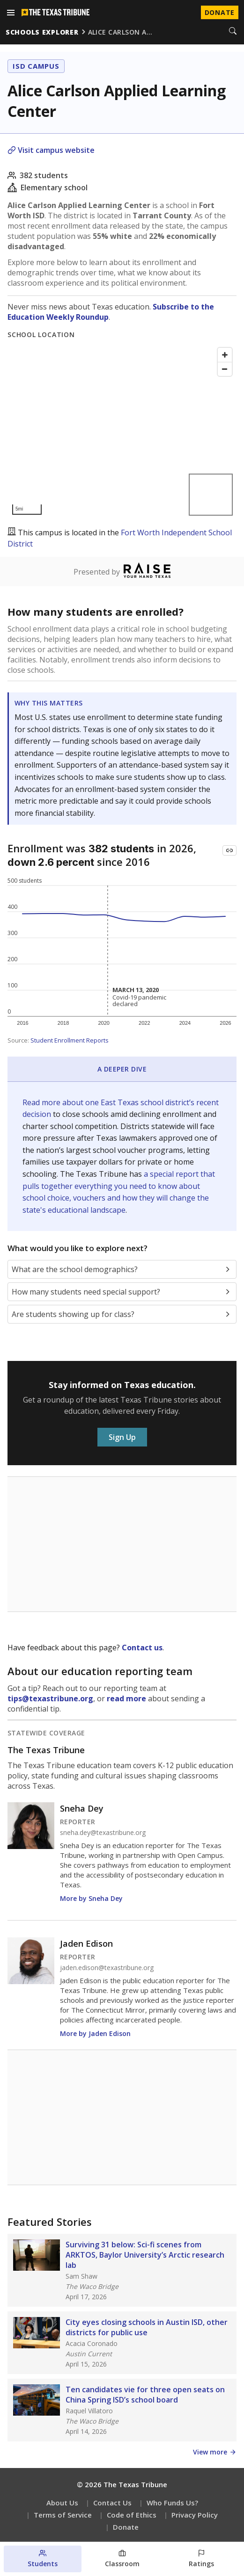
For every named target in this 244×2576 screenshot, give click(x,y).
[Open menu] (11, 12)
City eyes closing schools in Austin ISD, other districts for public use (147, 2327)
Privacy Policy (194, 2514)
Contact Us (112, 2502)
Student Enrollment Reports (69, 1040)
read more (126, 1698)
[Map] (122, 431)
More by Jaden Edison (95, 2033)
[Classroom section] (122, 2559)
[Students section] (42, 2559)
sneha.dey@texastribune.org (103, 1832)
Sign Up (122, 1437)
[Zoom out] (225, 369)
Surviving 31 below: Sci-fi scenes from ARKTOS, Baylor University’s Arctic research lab (145, 2254)
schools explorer (42, 32)
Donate (126, 2527)
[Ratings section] (201, 2559)
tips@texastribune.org (50, 1698)
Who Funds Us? (172, 2502)
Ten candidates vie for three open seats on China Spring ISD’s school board (145, 2394)
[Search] (232, 31)
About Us (62, 2502)
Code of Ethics (131, 2514)
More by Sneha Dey (91, 1898)
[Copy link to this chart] (229, 850)
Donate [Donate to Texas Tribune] (220, 12)
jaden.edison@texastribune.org (107, 1968)
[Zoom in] (225, 355)
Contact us (142, 1647)
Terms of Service (63, 2514)
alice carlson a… (120, 32)
